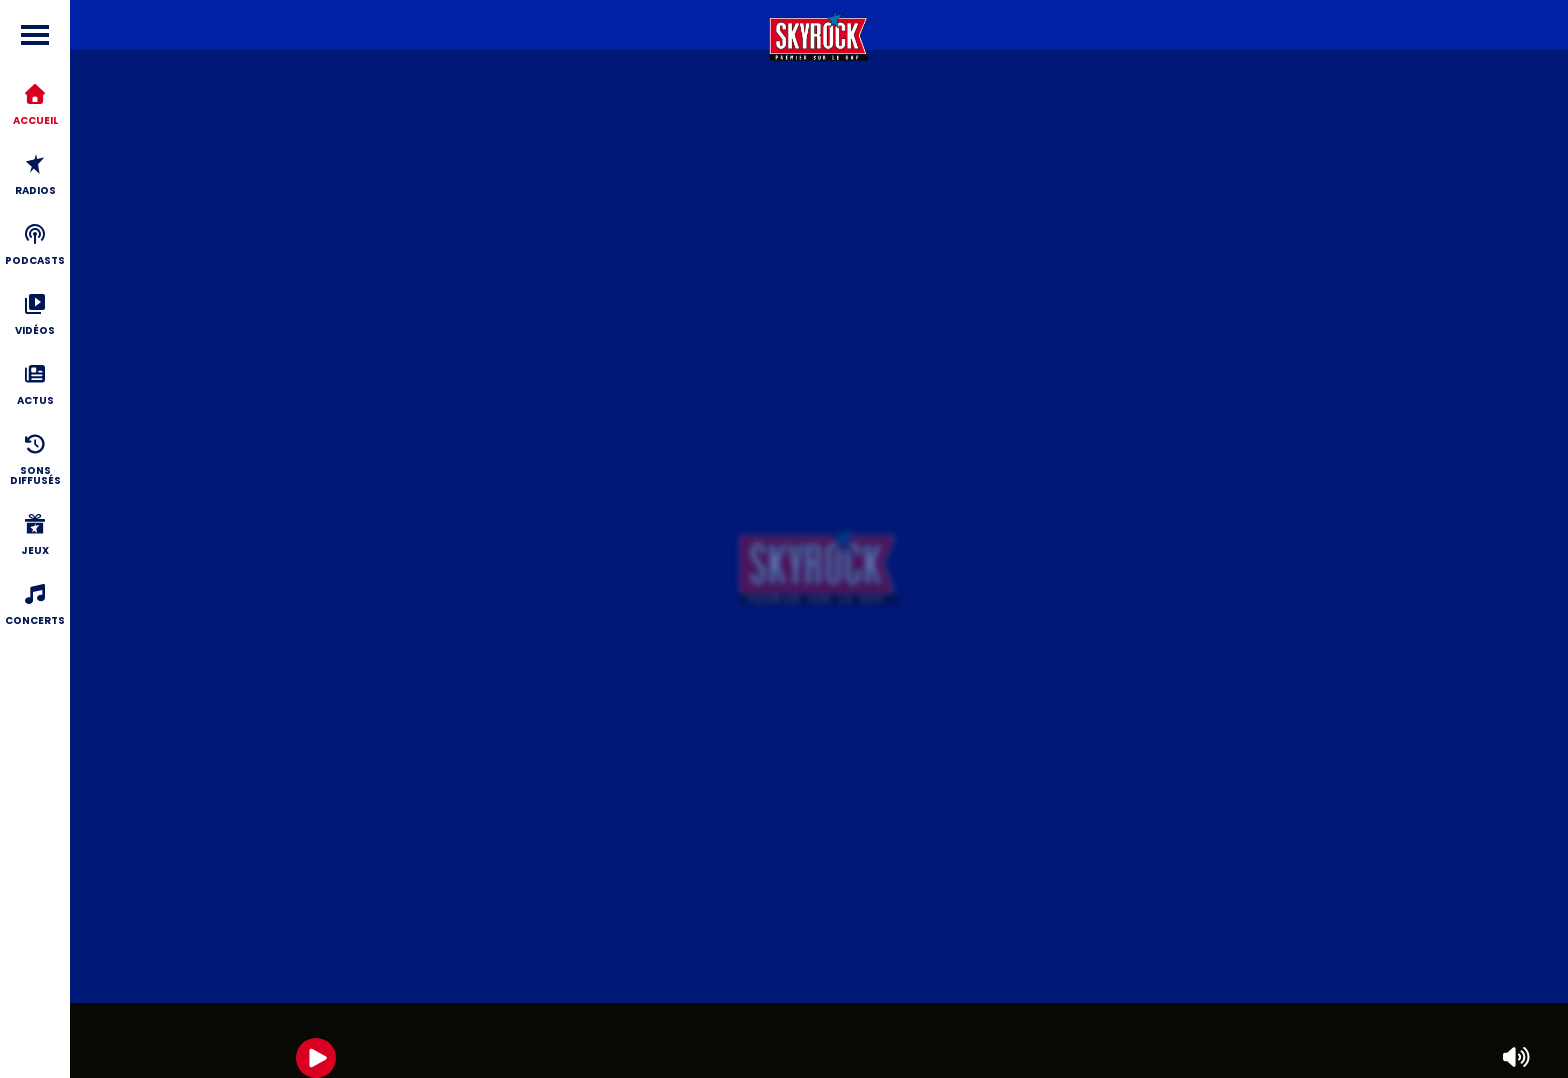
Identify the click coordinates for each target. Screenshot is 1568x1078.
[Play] (316, 1058)
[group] (819, 1040)
